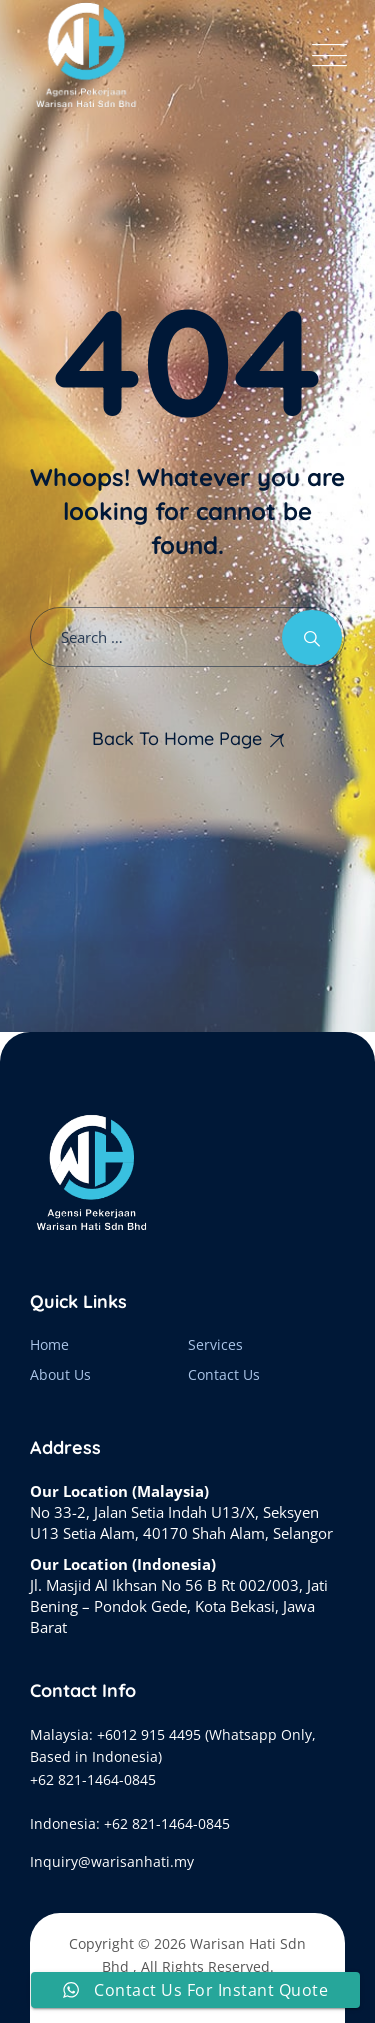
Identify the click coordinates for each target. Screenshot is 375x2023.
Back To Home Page (177, 738)
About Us (60, 1374)
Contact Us (224, 1374)
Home (49, 1344)
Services (215, 1344)
